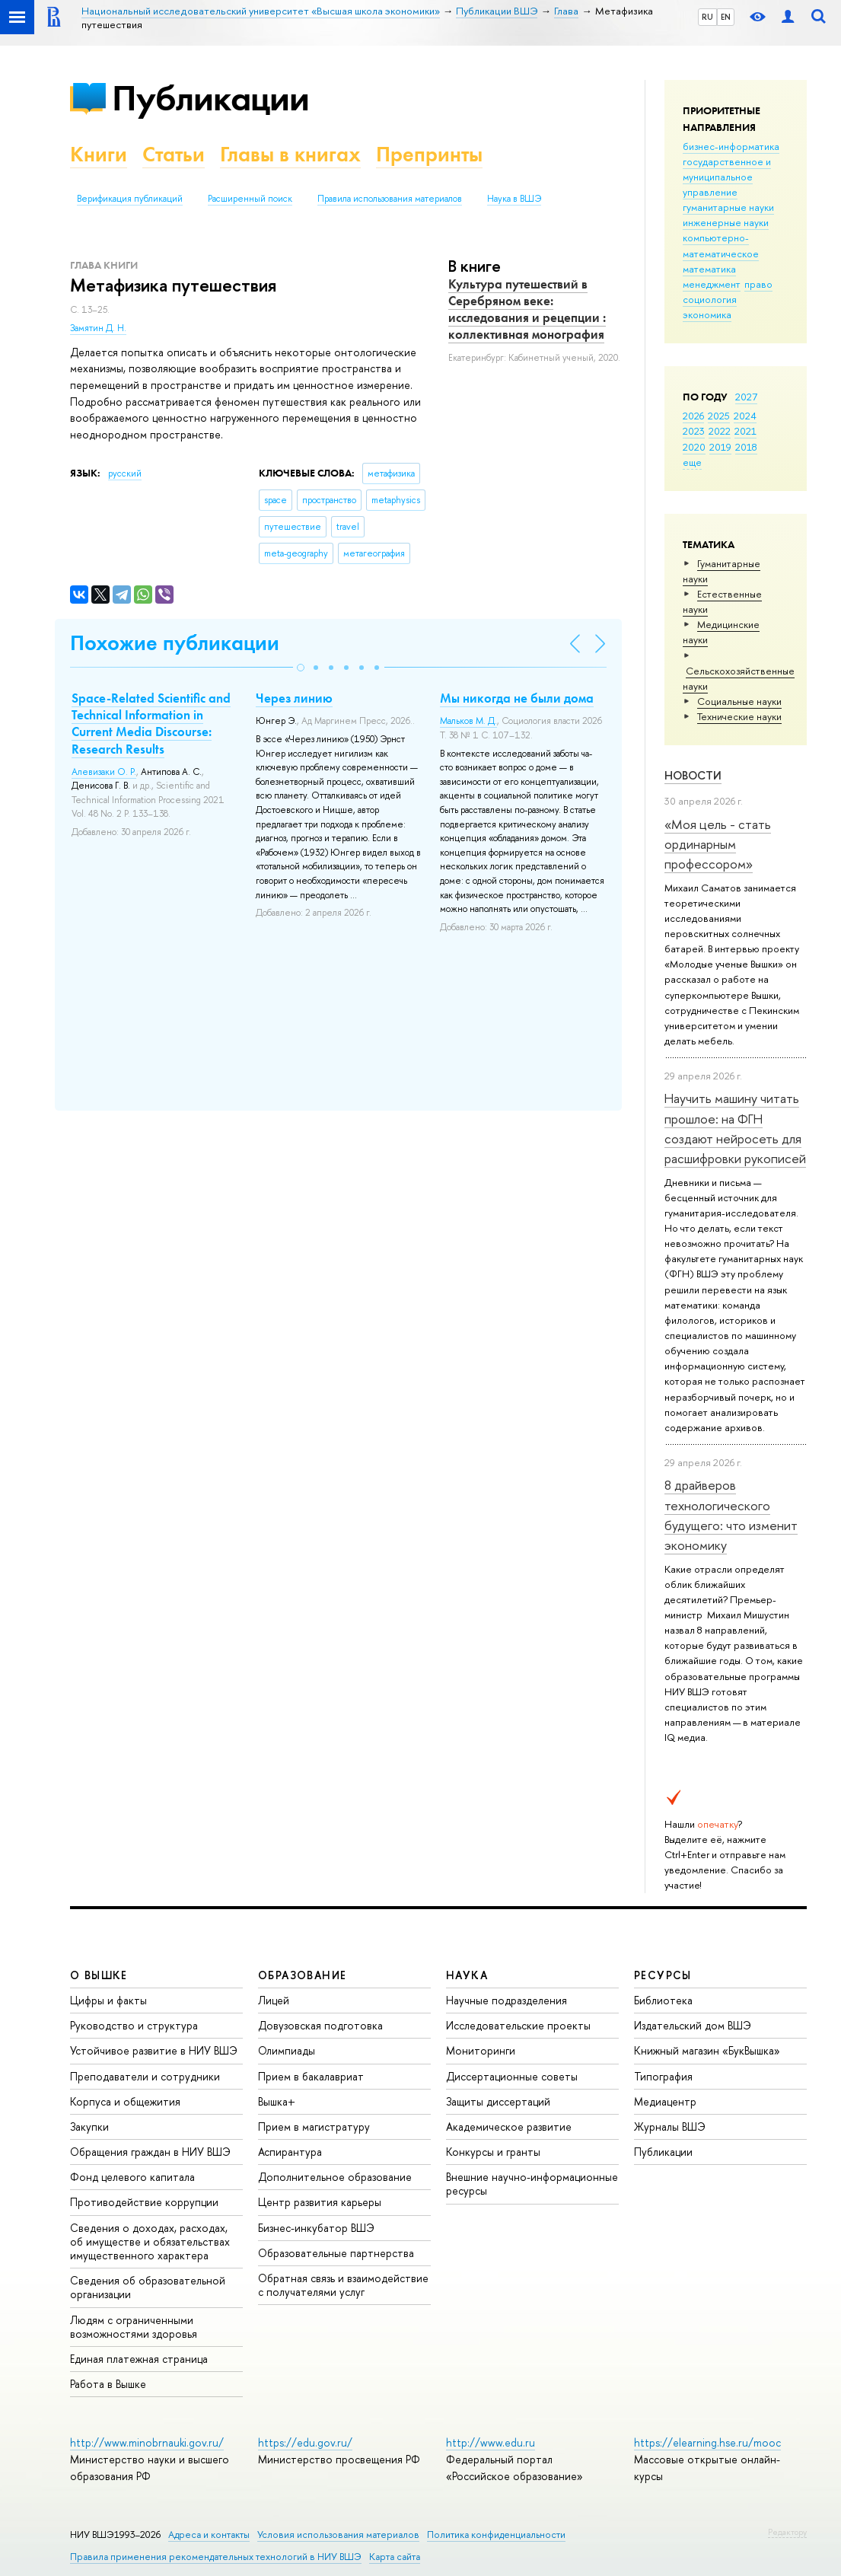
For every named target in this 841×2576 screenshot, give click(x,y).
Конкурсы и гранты (493, 2151)
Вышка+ (276, 2101)
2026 (693, 415)
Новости (693, 775)
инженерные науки (726, 222)
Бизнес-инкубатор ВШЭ (316, 2228)
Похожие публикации (174, 643)
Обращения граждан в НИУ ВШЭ (150, 2151)
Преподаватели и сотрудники (145, 2076)
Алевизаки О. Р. (104, 772)
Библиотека (663, 2000)
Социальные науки (739, 701)
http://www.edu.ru (490, 2442)
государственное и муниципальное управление (727, 177)
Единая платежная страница (139, 2358)
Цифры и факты (108, 2000)
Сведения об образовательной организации (147, 2287)
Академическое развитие (509, 2126)
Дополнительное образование (335, 2177)
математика (709, 269)
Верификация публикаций (130, 199)
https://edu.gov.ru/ (305, 2442)
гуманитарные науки (728, 207)
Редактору (787, 2532)
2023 (694, 431)
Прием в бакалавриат (311, 2076)
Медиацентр (665, 2101)
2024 (745, 415)
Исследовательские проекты (518, 2025)
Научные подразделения (506, 2000)
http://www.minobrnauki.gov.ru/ (147, 2442)
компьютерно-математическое (721, 245)
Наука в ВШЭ (514, 199)
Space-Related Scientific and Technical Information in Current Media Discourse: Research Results (151, 723)
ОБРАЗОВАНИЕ (302, 1975)
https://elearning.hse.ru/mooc (707, 2442)
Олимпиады (286, 2050)
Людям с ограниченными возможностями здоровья (133, 2327)
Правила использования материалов (389, 199)
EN (726, 16)
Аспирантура (290, 2151)
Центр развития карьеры (319, 2202)
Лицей (273, 2000)
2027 (746, 396)
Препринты (429, 154)
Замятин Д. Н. (98, 328)
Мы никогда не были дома (517, 698)
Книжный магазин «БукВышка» (707, 2050)
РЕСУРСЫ (663, 1975)
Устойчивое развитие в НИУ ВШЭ (153, 2050)
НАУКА (467, 1975)
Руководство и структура (134, 2025)
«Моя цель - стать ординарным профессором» (717, 844)
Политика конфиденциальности (496, 2534)
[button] (300, 667)
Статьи (173, 154)
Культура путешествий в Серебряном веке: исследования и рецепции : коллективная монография (527, 309)
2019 (720, 447)
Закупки (89, 2126)
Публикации (210, 98)
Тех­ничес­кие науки (739, 716)
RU (707, 16)
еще (692, 462)
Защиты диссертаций (498, 2101)
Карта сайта (394, 2556)
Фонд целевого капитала (132, 2177)
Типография (663, 2076)
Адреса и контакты (209, 2534)
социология (710, 299)
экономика (707, 314)
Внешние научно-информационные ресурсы (532, 2184)
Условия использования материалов (338, 2534)
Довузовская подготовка (320, 2025)
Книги (98, 154)
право (758, 284)
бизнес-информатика (731, 146)
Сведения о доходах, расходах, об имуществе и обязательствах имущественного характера (150, 2241)
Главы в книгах (290, 154)
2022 (720, 431)
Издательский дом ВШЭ (692, 2025)
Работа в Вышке (108, 2384)
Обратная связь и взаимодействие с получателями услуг (343, 2285)
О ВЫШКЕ (99, 1975)
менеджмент (712, 284)
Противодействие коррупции (144, 2202)
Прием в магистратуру (314, 2126)
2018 (746, 447)
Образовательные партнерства (336, 2253)
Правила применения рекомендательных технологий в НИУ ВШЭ (216, 2556)
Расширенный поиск (250, 199)
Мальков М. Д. (468, 721)
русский (125, 473)
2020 (694, 447)
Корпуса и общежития (125, 2101)
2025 (719, 415)
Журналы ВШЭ (670, 2126)
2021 (745, 431)
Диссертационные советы (512, 2076)
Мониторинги (480, 2050)
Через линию (294, 698)
